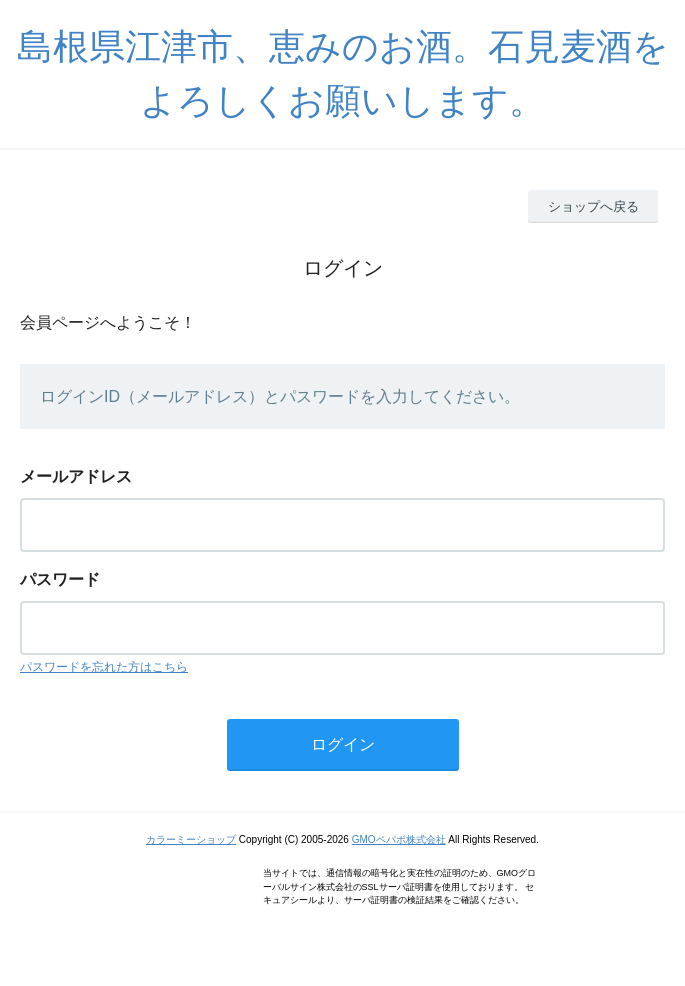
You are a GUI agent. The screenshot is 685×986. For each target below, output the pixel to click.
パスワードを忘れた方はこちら (104, 667)
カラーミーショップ (191, 839)
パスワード (60, 579)
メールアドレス (76, 476)
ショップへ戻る (593, 206)
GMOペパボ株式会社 (399, 839)
